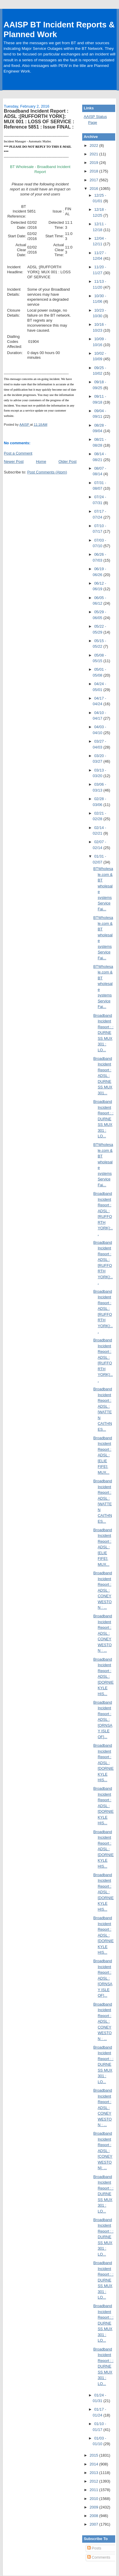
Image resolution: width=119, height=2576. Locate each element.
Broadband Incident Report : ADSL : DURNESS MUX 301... (103, 1075)
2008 (94, 2516)
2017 (94, 180)
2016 (94, 188)
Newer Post (14, 461)
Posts (94, 2548)
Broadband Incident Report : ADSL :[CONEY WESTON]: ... (103, 2150)
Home (41, 461)
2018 (94, 171)
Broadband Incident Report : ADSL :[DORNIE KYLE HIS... (103, 1676)
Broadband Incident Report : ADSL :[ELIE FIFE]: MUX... (102, 1455)
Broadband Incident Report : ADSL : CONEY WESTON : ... (102, 1590)
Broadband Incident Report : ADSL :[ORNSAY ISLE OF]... (103, 1719)
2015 (94, 2455)
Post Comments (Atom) (47, 472)
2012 (94, 2481)
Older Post (67, 461)
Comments (98, 2557)
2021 (94, 154)
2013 (94, 2472)
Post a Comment (18, 453)
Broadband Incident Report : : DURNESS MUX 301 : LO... (103, 1032)
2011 (94, 2490)
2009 (94, 2507)
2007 (94, 2524)
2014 (94, 2464)
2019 (94, 162)
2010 (94, 2498)
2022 (94, 145)
